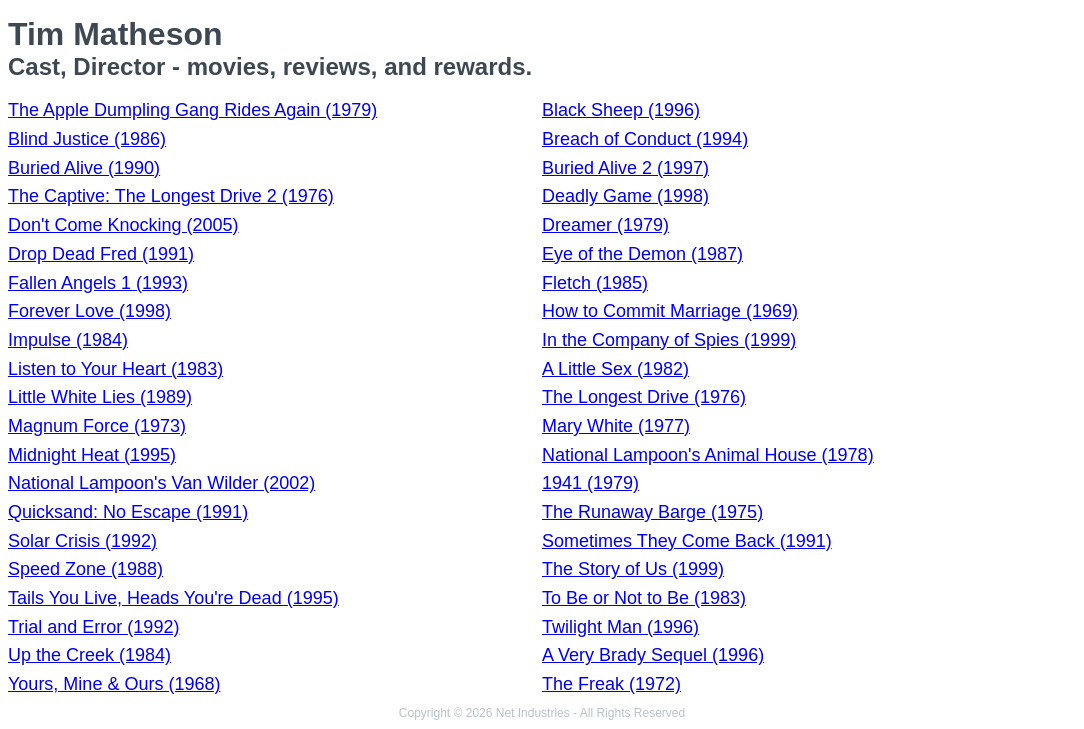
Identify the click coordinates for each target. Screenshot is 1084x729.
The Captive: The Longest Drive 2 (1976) (171, 196)
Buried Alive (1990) (84, 168)
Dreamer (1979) (605, 225)
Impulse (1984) (68, 340)
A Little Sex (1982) (615, 369)
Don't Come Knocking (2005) (123, 225)
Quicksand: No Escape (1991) (128, 512)
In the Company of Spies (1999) (669, 340)
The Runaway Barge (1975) (652, 512)
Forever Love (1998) (89, 311)
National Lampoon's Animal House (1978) (708, 455)
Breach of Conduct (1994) (645, 139)
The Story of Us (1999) (633, 569)
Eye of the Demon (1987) (642, 254)
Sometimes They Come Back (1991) (687, 541)
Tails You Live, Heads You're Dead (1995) (173, 598)
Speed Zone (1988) (85, 569)
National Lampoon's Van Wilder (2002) (161, 483)
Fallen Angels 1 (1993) (98, 283)
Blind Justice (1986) (87, 139)
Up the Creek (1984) (89, 655)
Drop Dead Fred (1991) (101, 254)
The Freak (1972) (611, 684)
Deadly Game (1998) (625, 196)
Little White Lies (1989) (100, 397)
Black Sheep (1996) (621, 110)
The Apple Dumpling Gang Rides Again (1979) (192, 110)
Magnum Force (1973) (97, 426)
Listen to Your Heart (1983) (115, 369)
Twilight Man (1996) (620, 627)
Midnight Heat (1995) (92, 455)
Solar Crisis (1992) (82, 541)
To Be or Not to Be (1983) (644, 598)
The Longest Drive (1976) (644, 397)
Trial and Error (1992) (93, 627)
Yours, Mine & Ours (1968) (114, 684)
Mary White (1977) (616, 426)
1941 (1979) (590, 483)
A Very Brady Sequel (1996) (653, 655)
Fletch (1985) (595, 283)
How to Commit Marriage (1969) (670, 311)
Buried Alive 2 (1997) (625, 168)
